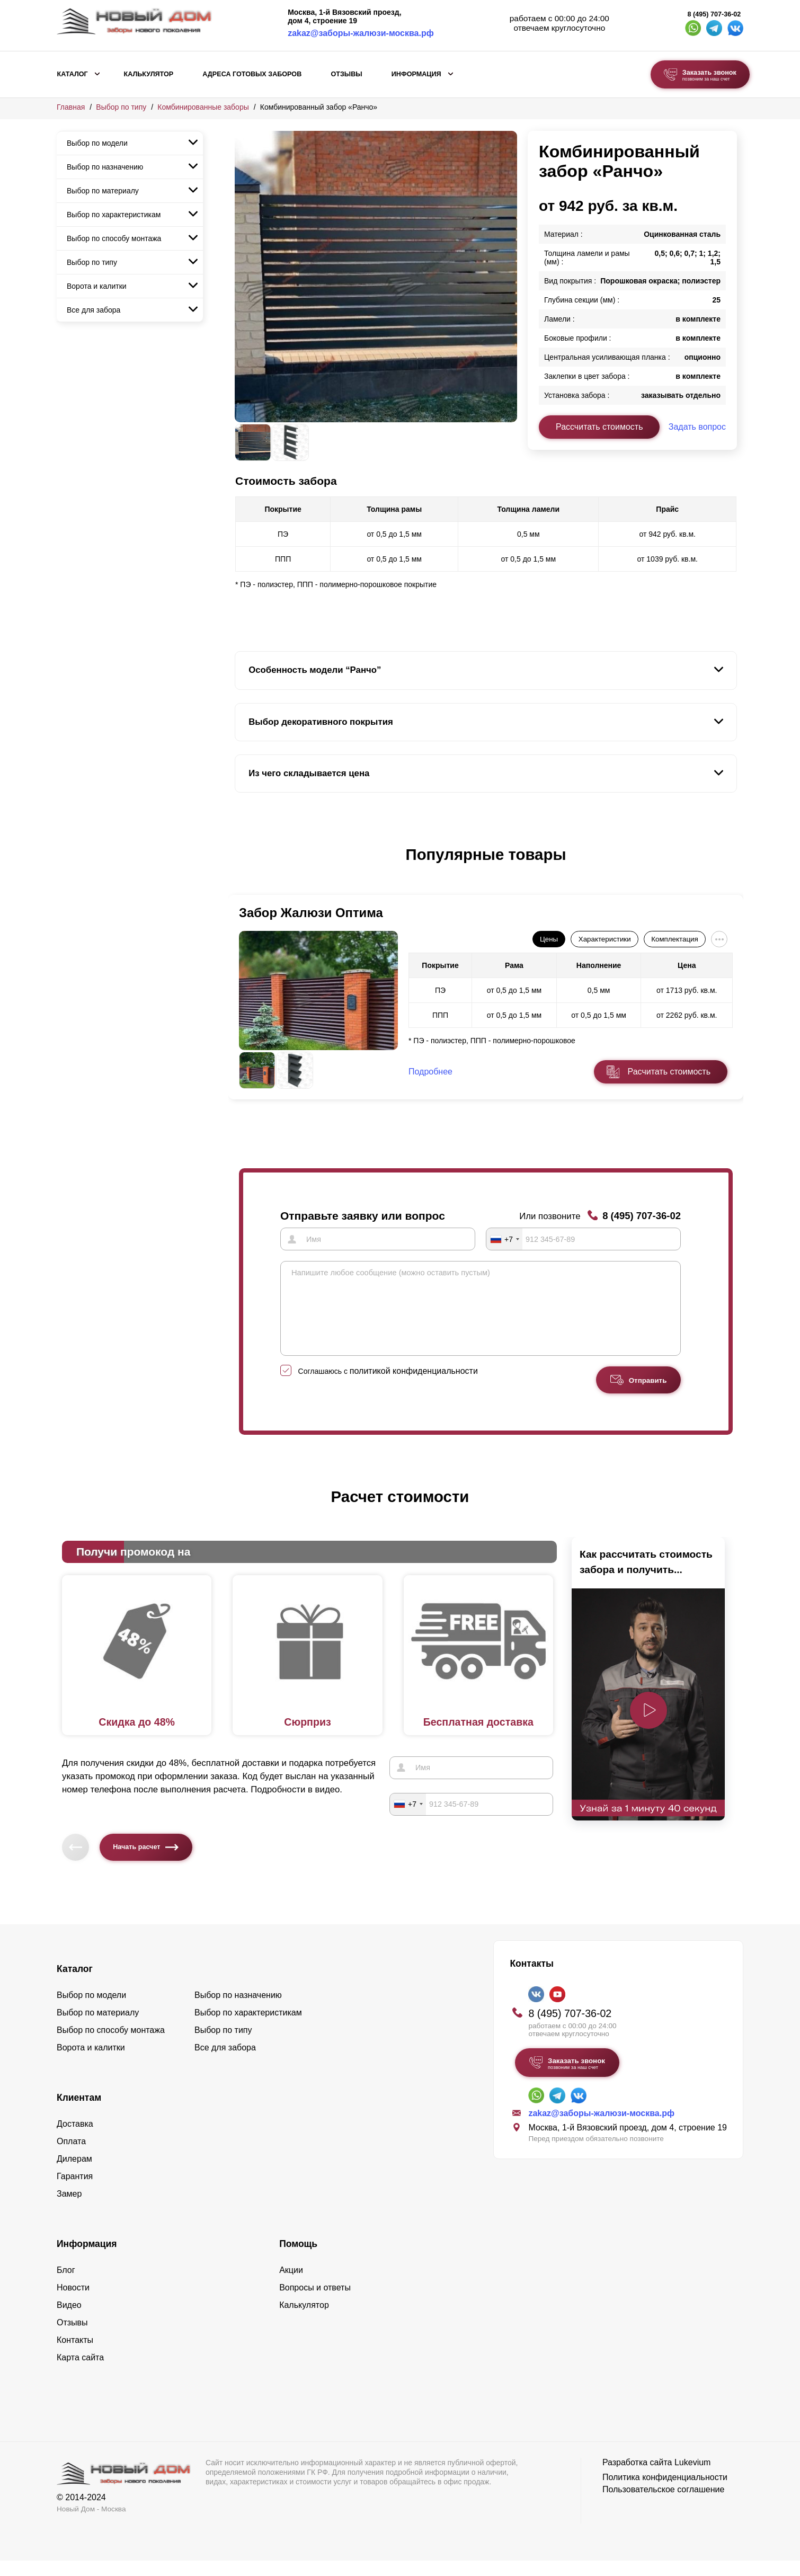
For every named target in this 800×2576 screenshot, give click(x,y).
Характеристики (605, 939)
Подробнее (430, 1071)
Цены (549, 939)
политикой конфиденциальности (414, 1386)
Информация (416, 74)
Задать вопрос (697, 426)
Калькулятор (148, 74)
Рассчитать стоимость (599, 426)
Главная (71, 107)
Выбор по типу (121, 107)
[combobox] (504, 1238)
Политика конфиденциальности (664, 2492)
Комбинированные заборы (203, 107)
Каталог (72, 74)
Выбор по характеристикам (114, 214)
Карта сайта (80, 2372)
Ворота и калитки (97, 286)
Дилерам (74, 2174)
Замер (69, 2209)
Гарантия (75, 2191)
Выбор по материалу (103, 190)
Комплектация (674, 939)
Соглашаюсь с (388, 1386)
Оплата (71, 2156)
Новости (73, 2302)
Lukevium (692, 2477)
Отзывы (346, 74)
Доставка (75, 2139)
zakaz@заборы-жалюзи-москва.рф (361, 33)
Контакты (75, 2355)
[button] (241, 865)
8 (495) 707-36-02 (714, 14)
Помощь (298, 2259)
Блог (66, 2285)
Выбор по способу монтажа (114, 238)
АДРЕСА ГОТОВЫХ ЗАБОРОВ (251, 74)
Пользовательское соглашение (663, 2504)
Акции (291, 2285)
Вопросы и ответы (315, 2302)
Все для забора (93, 310)
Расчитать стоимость (669, 1071)
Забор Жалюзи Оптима (311, 912)
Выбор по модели (97, 143)
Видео (69, 2320)
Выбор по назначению (105, 167)
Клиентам (79, 2113)
